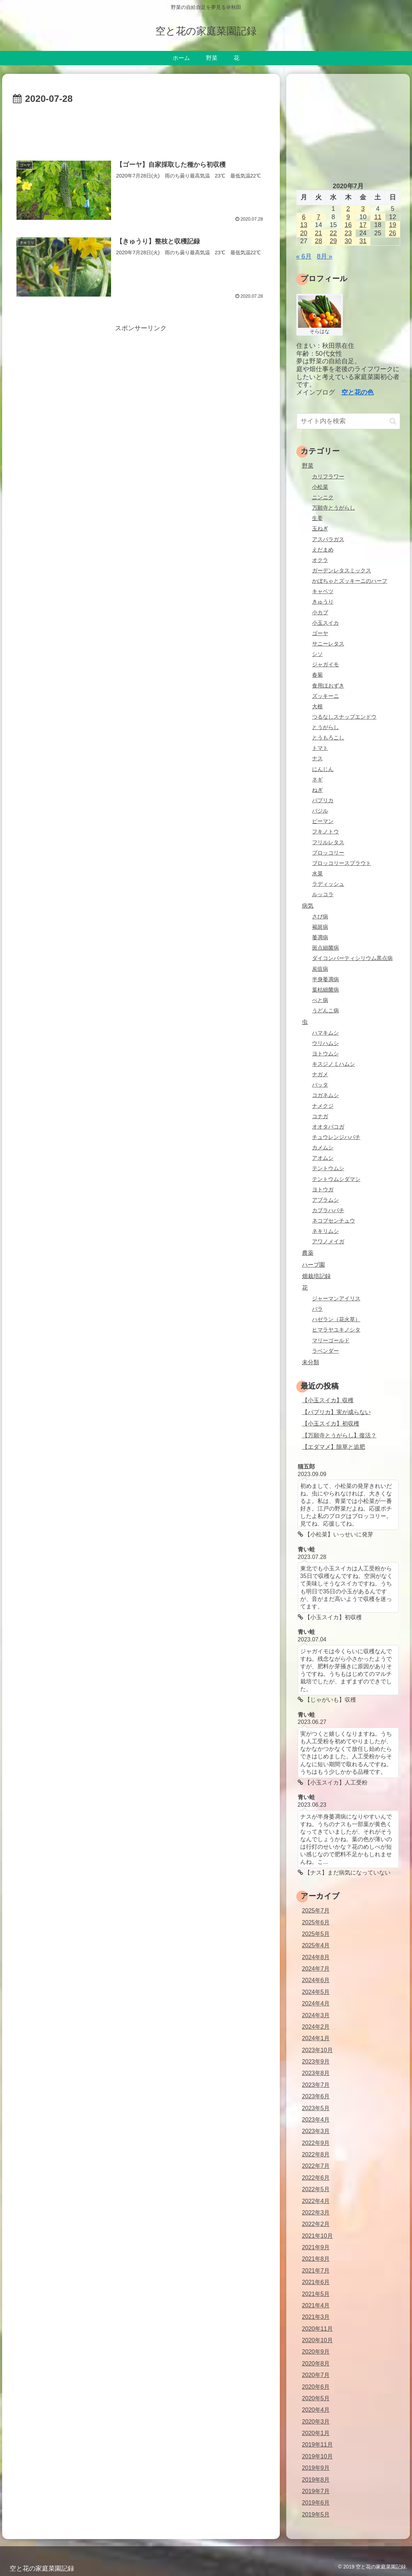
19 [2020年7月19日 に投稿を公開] (392, 224)
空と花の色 (357, 392)
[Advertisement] (141, 129)
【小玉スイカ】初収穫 (330, 1423)
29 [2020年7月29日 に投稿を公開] (333, 241)
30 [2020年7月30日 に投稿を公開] (348, 241)
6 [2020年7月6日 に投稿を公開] (304, 217)
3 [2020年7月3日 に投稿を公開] (363, 208)
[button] (393, 421)
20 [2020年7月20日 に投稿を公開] (303, 233)
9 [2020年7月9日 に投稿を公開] (348, 217)
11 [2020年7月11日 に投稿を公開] (377, 217)
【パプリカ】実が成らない (336, 1412)
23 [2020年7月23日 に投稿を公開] (348, 233)
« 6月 (304, 256)
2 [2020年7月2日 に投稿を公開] (348, 208)
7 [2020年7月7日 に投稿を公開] (318, 217)
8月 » (324, 256)
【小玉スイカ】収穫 (328, 1400)
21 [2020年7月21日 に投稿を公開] (318, 233)
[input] (348, 421)
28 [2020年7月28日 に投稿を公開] (318, 241)
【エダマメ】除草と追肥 (333, 1446)
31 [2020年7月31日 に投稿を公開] (363, 241)
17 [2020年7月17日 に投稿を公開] (363, 224)
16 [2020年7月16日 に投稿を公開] (348, 224)
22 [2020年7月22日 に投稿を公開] (333, 233)
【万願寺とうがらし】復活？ (339, 1435)
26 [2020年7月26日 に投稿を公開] (392, 233)
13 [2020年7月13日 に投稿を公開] (303, 224)
